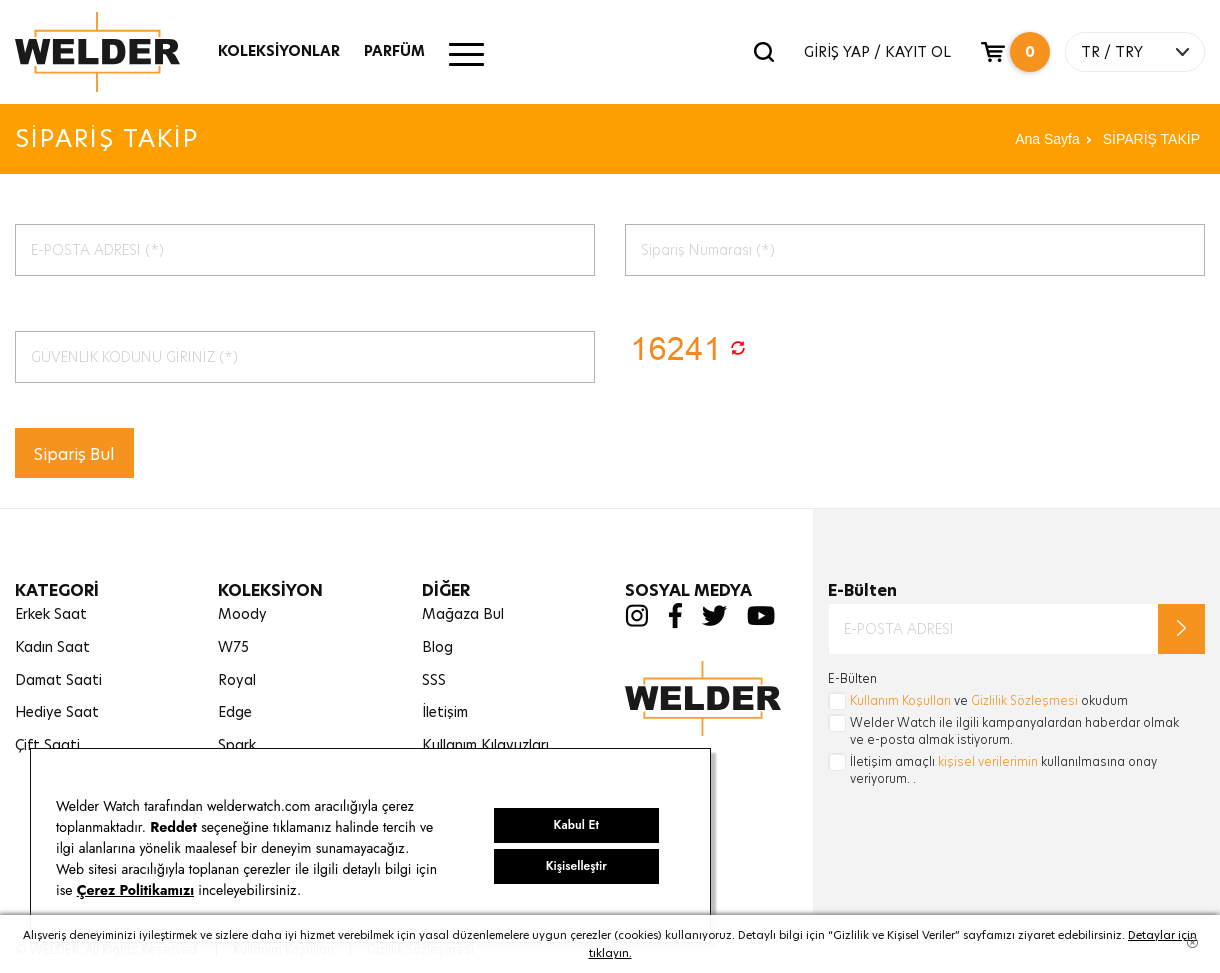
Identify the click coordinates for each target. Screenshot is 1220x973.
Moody (242, 614)
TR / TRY (1112, 52)
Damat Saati (58, 680)
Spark (237, 745)
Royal (237, 680)
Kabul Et (576, 825)
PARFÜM (394, 51)
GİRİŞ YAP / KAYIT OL (877, 52)
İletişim (445, 712)
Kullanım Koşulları (900, 700)
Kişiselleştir (576, 866)
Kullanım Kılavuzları (485, 745)
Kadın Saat (52, 647)
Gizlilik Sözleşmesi (1024, 700)
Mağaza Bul (463, 614)
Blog (437, 647)
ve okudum (989, 700)
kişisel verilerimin (988, 761)
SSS (434, 680)
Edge (235, 712)
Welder (117, 52)
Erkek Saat (51, 614)
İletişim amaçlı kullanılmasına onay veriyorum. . (1003, 770)
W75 (233, 647)
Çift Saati (47, 745)
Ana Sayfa (1047, 139)
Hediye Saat (57, 712)
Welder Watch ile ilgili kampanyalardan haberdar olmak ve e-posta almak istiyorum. (1014, 731)
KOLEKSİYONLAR (279, 51)
